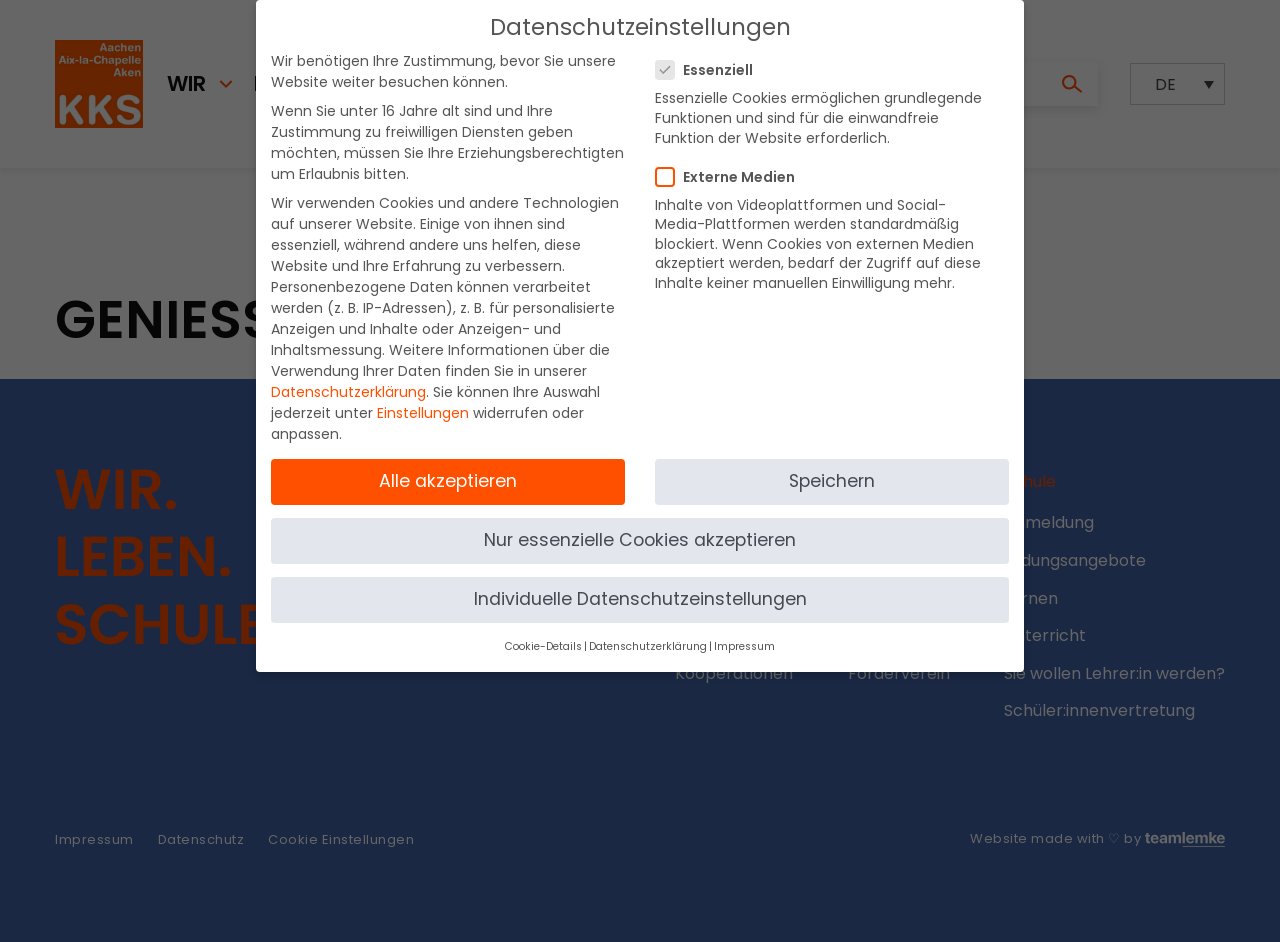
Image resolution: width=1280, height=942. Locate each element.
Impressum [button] (744, 630)
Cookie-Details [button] (543, 630)
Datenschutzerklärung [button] (648, 630)
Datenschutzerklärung (348, 376)
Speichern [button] (832, 464)
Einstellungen (423, 397)
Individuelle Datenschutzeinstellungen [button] (640, 583)
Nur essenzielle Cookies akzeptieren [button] (640, 524)
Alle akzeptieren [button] (448, 464)
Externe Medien (731, 160)
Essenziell (710, 54)
